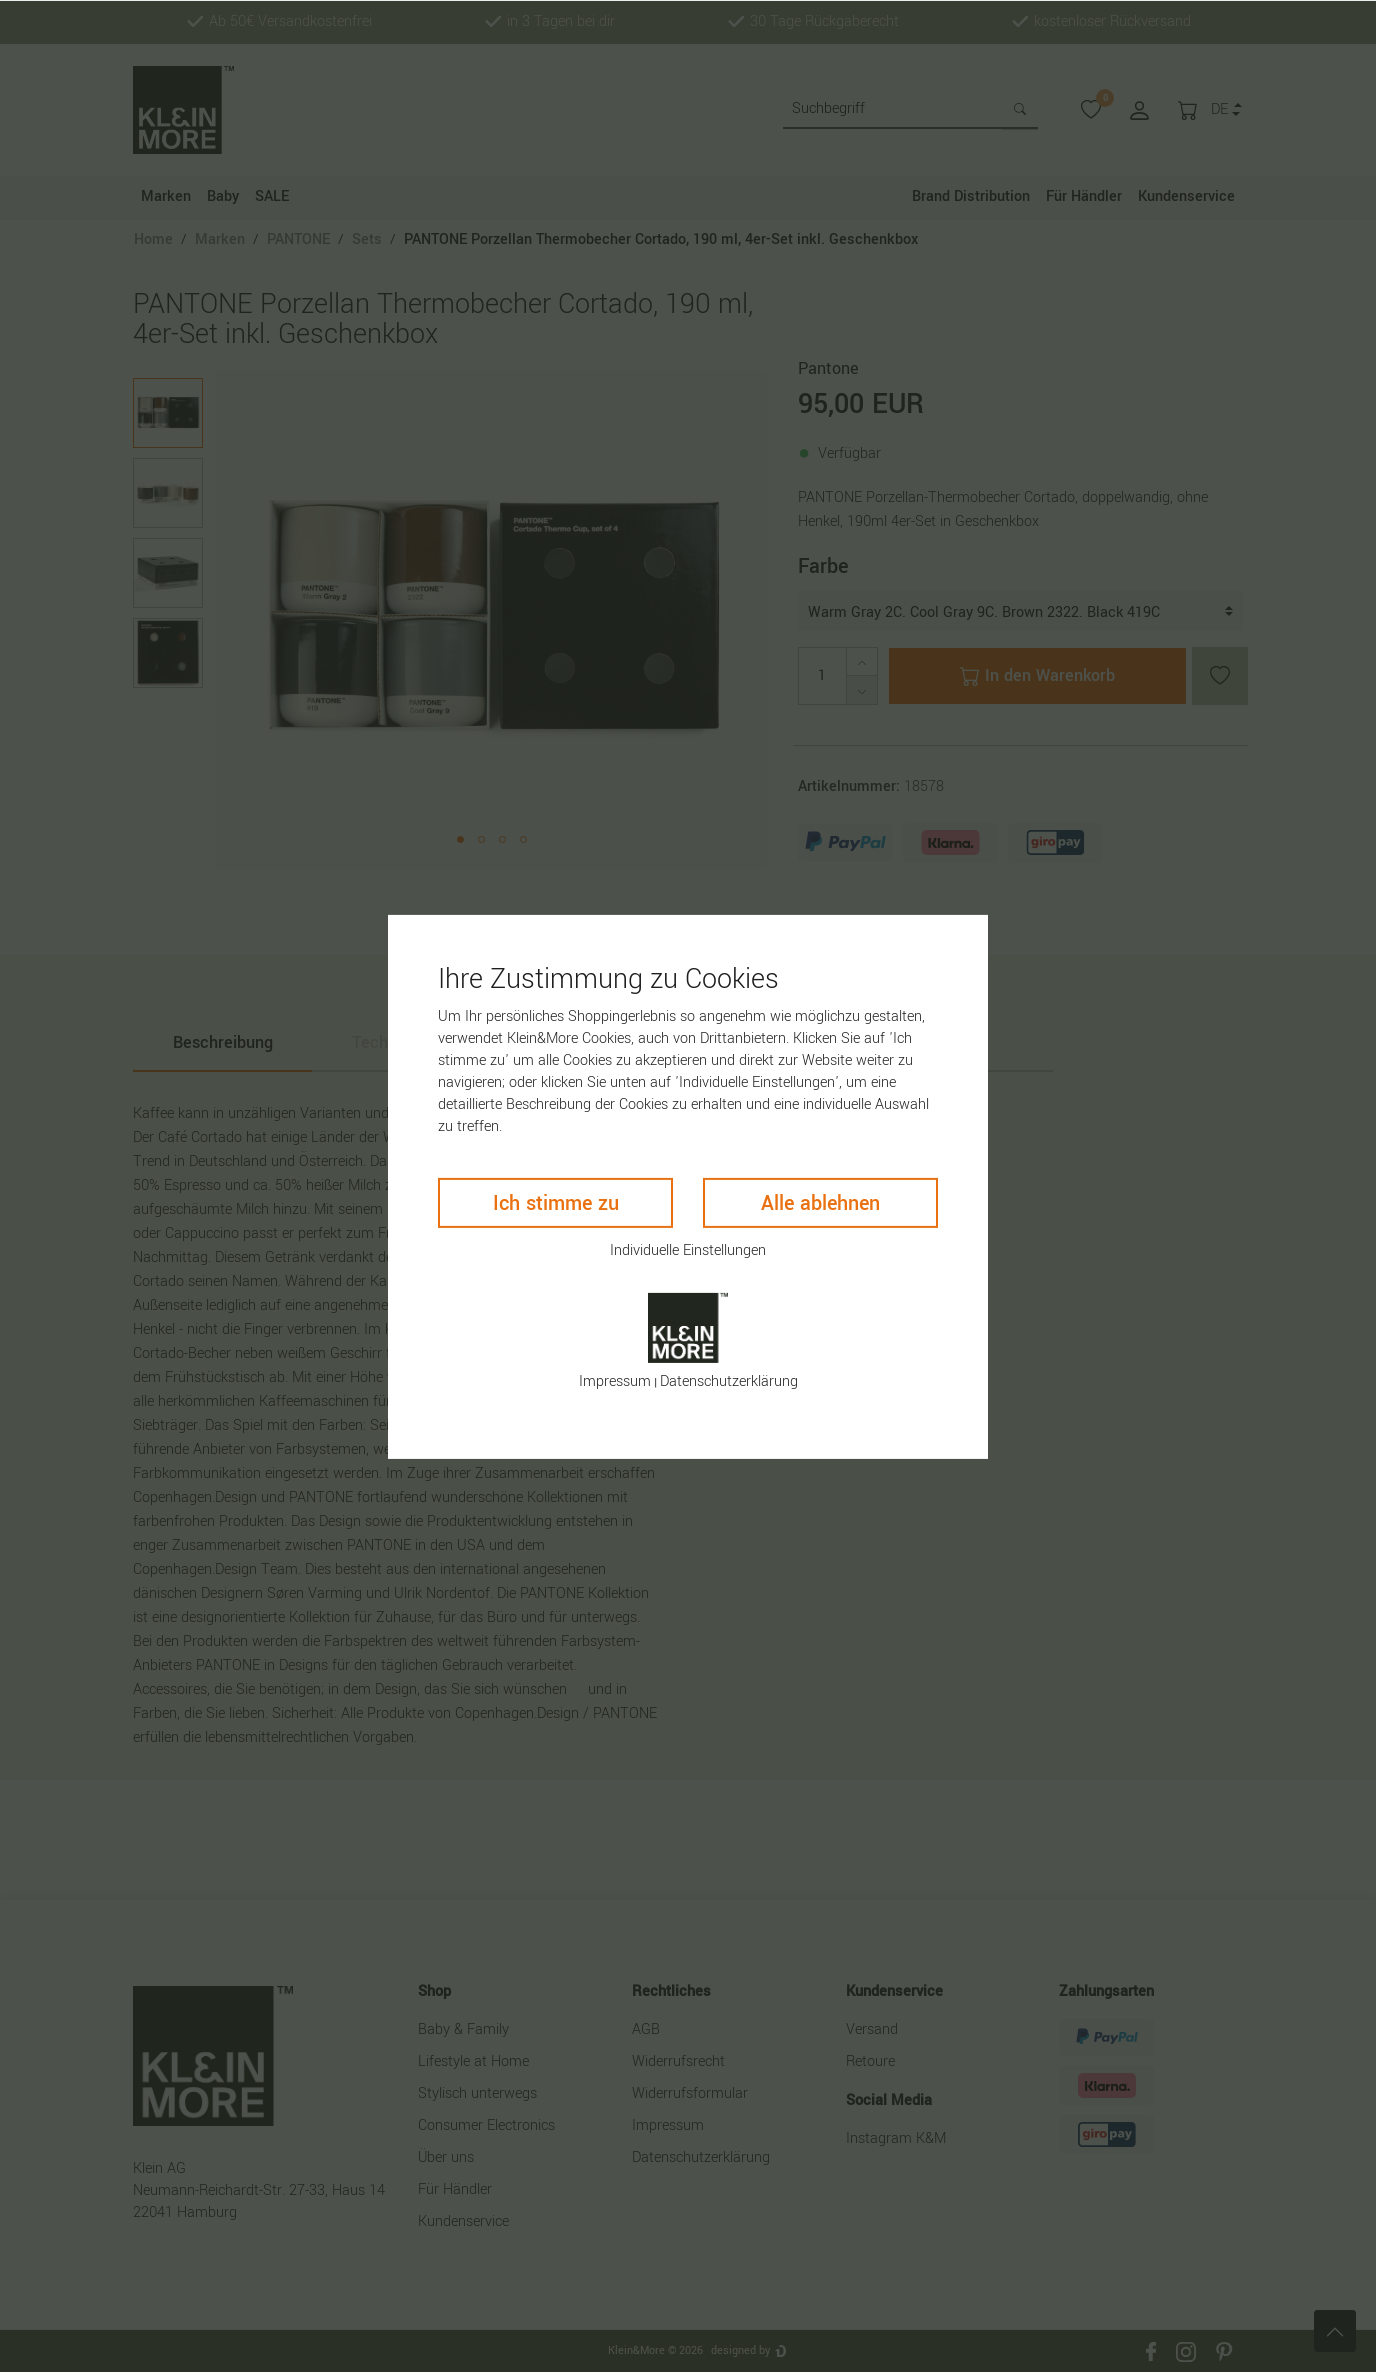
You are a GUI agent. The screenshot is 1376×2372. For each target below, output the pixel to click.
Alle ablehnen (820, 1202)
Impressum (615, 1381)
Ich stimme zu (556, 1202)
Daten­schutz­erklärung (729, 1381)
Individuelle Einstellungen (688, 1249)
